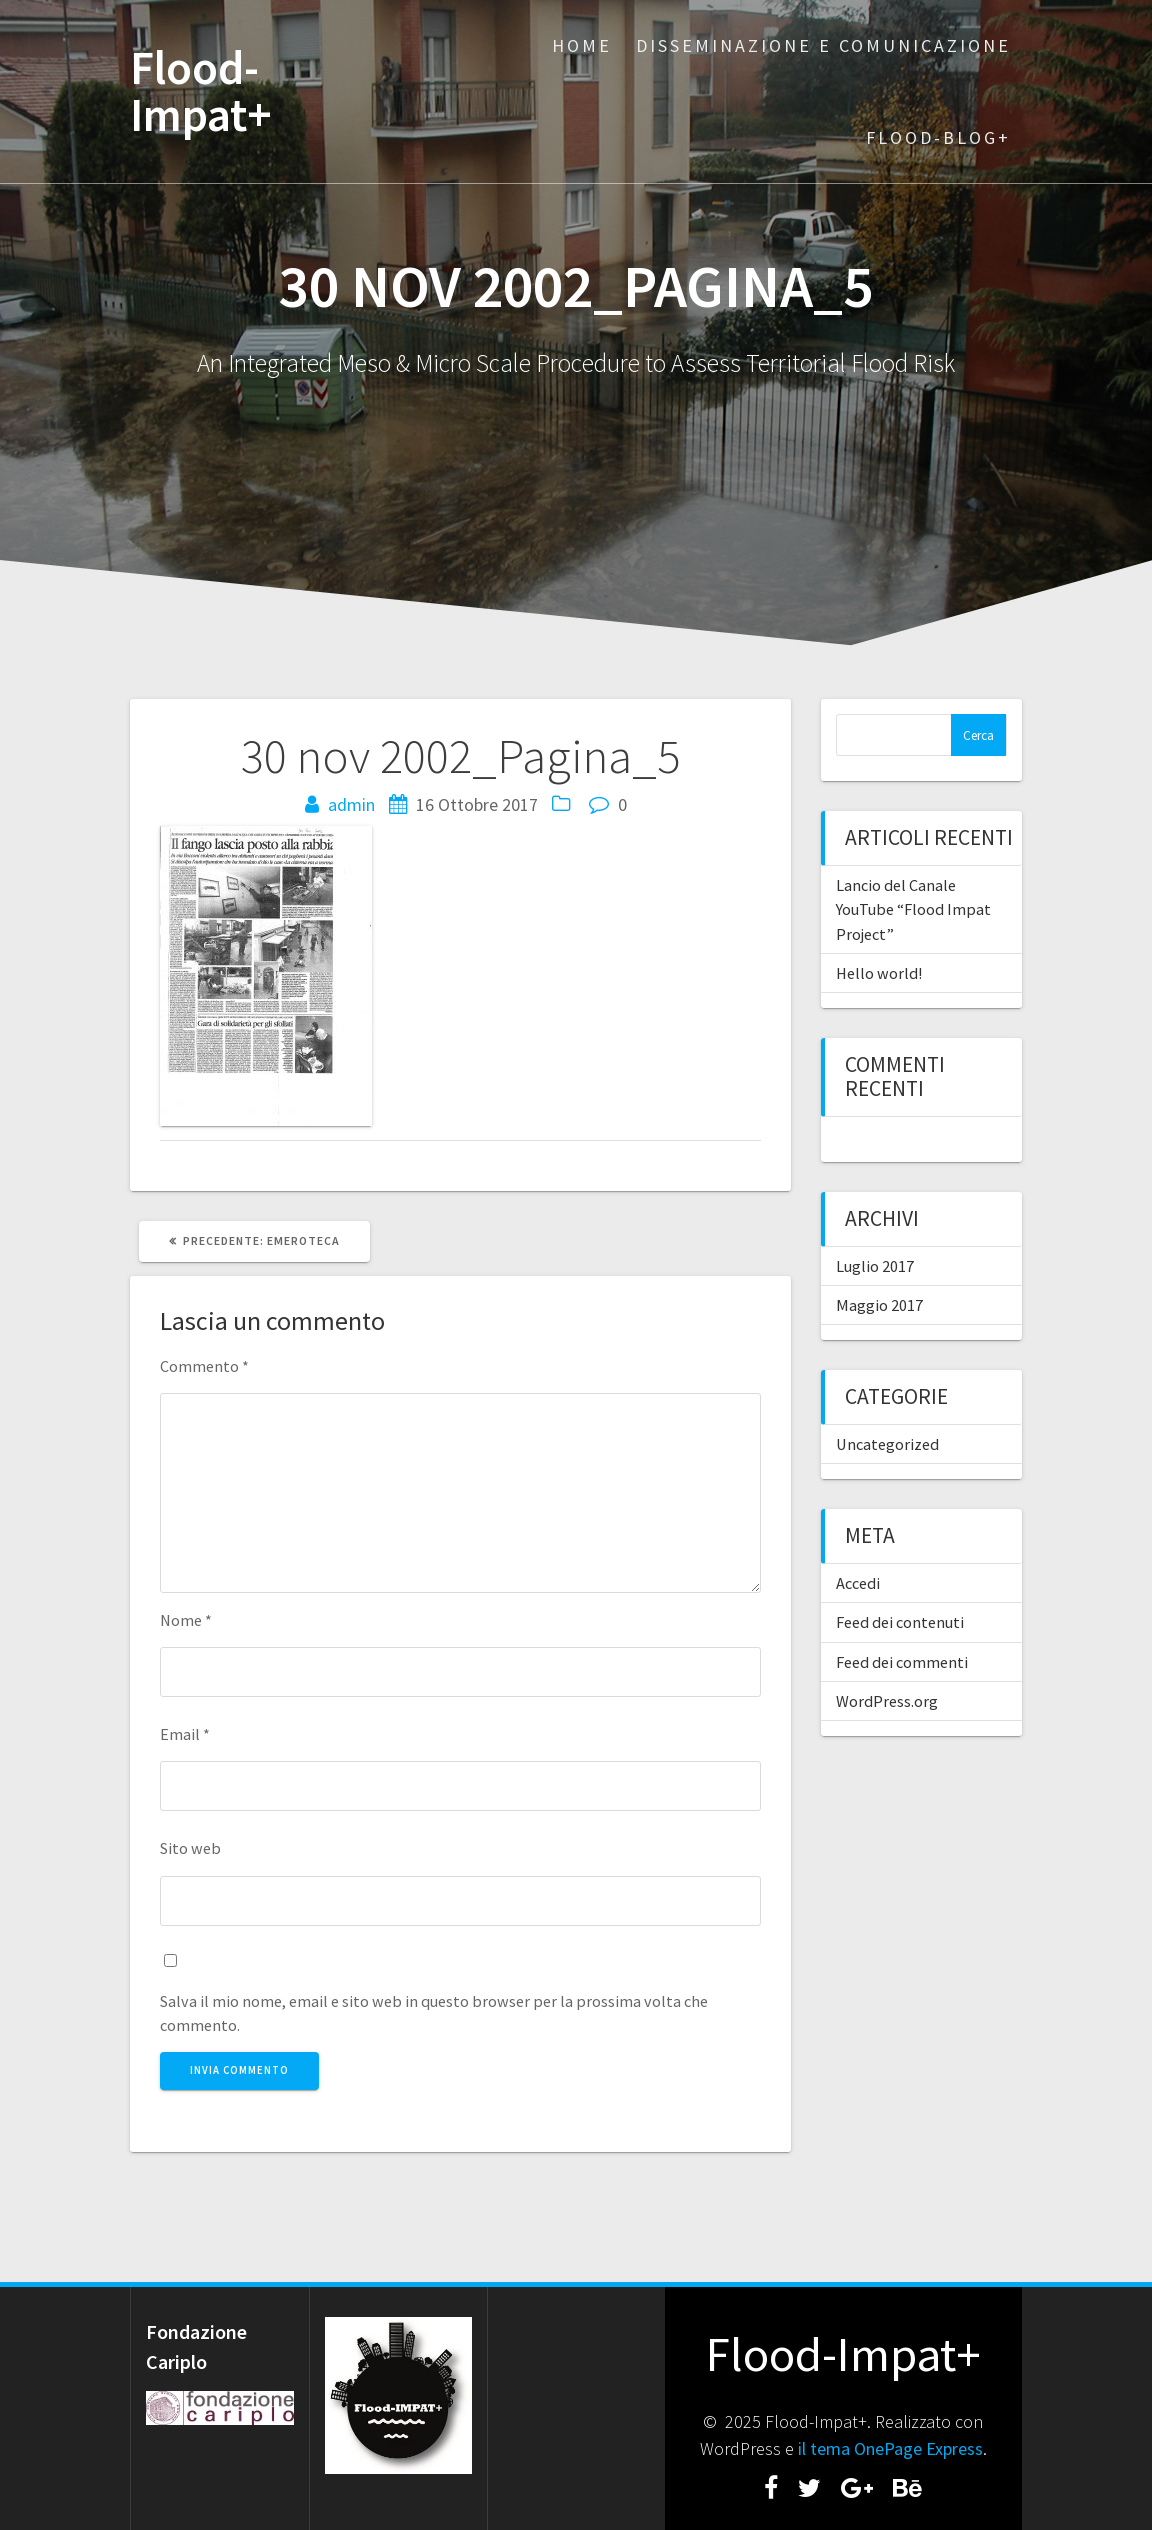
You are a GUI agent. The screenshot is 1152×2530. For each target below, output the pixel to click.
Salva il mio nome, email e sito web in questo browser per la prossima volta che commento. (434, 2013)
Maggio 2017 (879, 1305)
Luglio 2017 (875, 1266)
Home (582, 45)
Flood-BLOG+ (938, 137)
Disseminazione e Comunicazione (823, 45)
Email (185, 1734)
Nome (186, 1620)
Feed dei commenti (902, 1662)
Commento (204, 1366)
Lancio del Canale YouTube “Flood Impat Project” (913, 909)
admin (351, 804)
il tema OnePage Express (890, 2448)
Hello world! (879, 973)
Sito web (190, 1848)
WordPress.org (887, 1701)
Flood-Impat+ (201, 92)
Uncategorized (887, 1444)
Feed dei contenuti (900, 1622)
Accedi (858, 1583)
